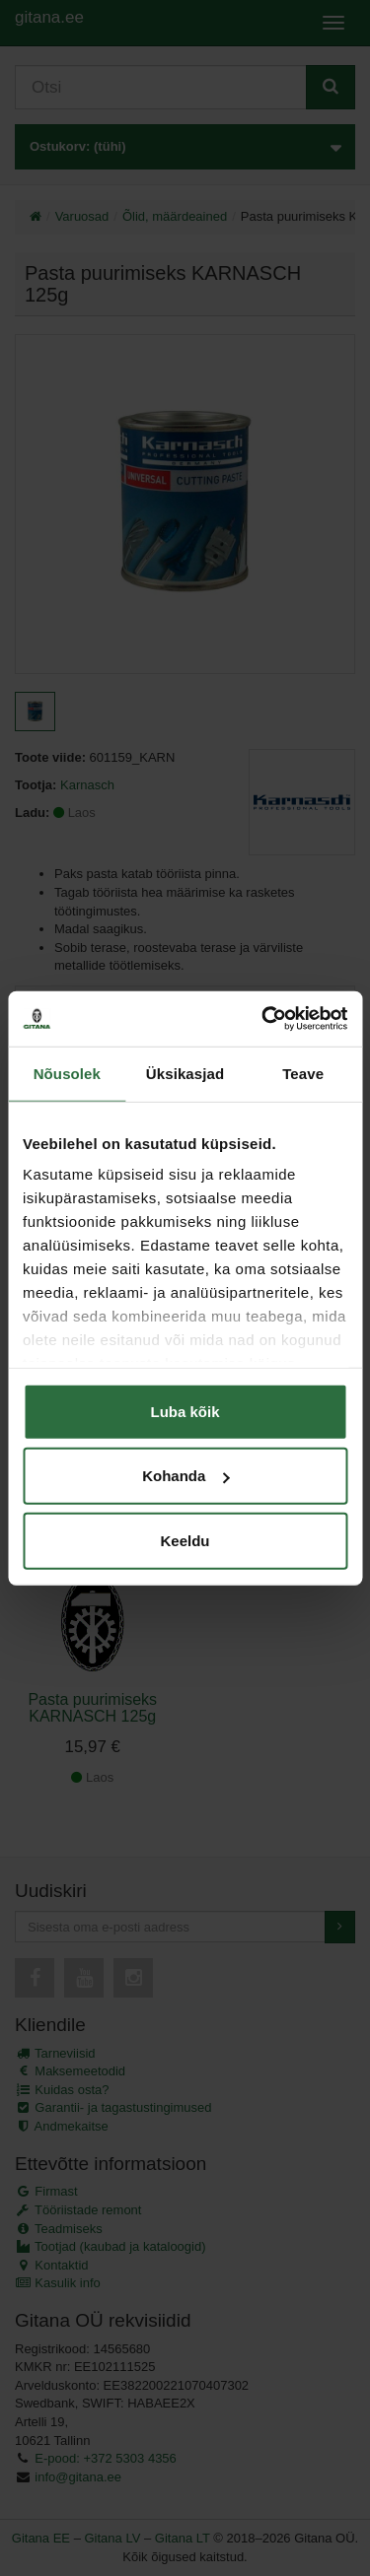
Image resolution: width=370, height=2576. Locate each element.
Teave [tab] (303, 1072)
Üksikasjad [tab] (185, 1072)
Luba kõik (184, 1410)
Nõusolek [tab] (67, 1072)
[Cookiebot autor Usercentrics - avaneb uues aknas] (263, 1019)
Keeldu (184, 1539)
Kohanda (185, 1475)
